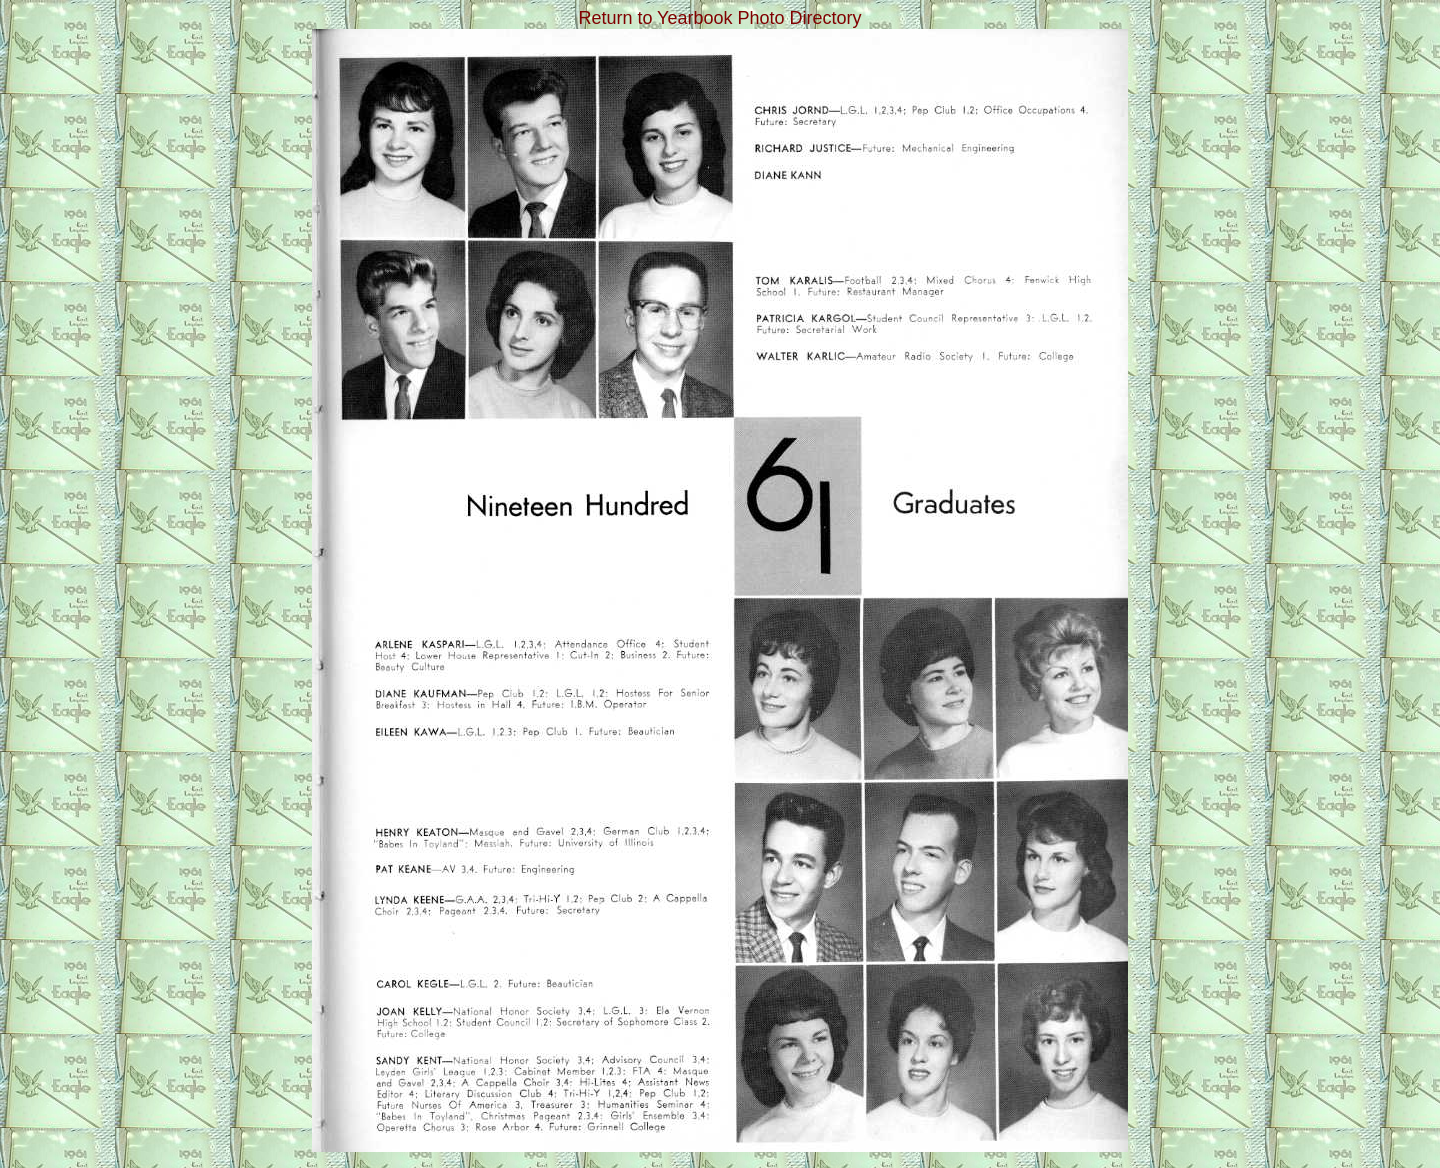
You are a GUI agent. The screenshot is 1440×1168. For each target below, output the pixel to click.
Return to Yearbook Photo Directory (719, 18)
